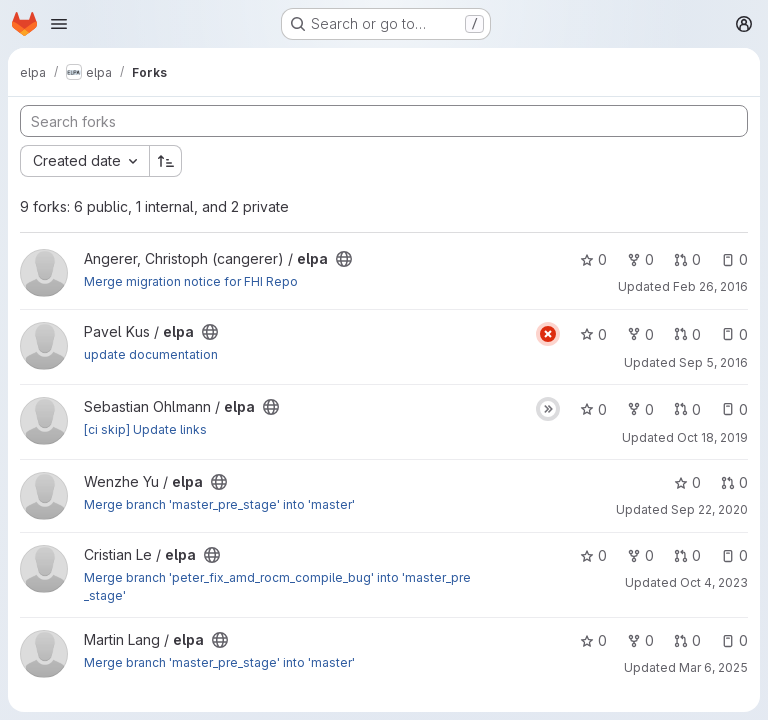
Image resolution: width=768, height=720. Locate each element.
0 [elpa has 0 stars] (593, 259)
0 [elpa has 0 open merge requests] (687, 259)
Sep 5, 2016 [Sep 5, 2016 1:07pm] (713, 362)
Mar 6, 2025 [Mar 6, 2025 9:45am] (713, 667)
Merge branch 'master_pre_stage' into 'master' (219, 504)
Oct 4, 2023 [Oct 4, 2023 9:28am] (714, 582)
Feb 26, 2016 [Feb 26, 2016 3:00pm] (710, 286)
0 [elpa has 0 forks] (640, 259)
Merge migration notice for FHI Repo (191, 281)
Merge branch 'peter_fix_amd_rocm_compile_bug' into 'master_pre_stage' (277, 586)
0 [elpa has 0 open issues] (734, 259)
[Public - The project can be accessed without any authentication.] (344, 259)
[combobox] (84, 161)
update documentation (151, 354)
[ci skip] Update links (145, 429)
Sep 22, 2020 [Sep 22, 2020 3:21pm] (709, 509)
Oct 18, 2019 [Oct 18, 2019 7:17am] (712, 437)
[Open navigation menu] (59, 24)
